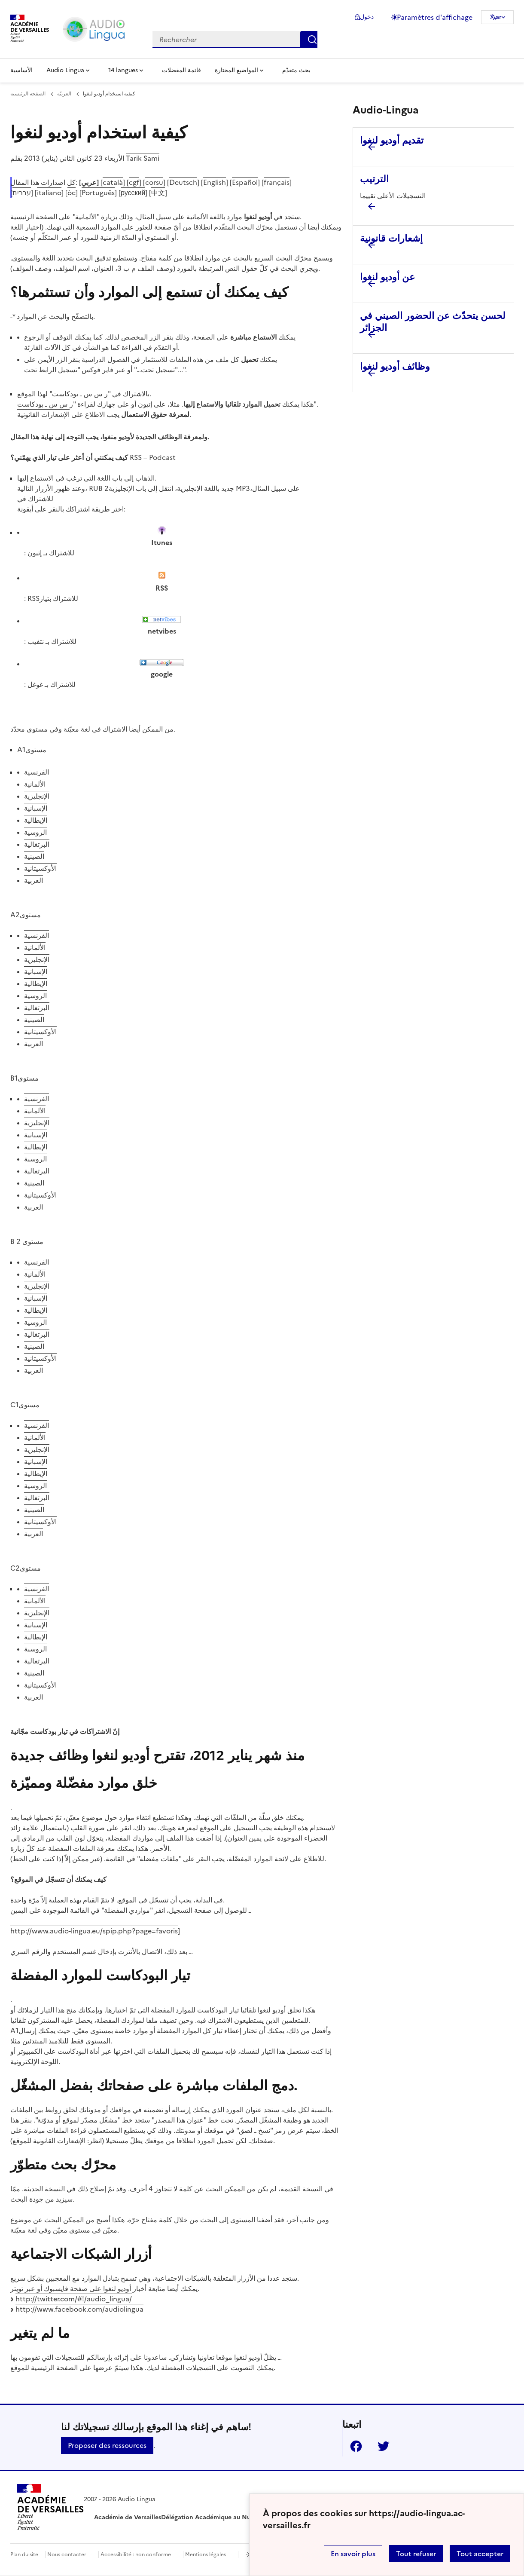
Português (98, 192)
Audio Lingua (65, 70)
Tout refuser (416, 2553)
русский (133, 192)
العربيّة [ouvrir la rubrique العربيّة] (64, 94)
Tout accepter (480, 2553)
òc (71, 192)
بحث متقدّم (296, 70)
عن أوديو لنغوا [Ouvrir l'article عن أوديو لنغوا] (387, 277)
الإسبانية (35, 808)
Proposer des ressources (107, 2445)
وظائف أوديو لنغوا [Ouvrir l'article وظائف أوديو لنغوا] (395, 366)
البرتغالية (36, 844)
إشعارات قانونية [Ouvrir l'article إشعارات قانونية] (391, 238)
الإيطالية (35, 820)
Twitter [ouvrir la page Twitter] (380, 2446)
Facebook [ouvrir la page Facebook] (352, 2446)
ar (499, 16)
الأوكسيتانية (40, 868)
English (214, 182)
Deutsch (183, 182)
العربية (33, 880)
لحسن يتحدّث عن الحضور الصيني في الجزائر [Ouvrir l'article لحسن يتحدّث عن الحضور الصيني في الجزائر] (433, 322)
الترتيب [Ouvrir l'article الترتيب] (374, 179)
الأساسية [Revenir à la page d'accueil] (21, 70)
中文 (158, 192)
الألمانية (35, 784)
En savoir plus (353, 2553)
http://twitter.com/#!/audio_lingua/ (73, 2299)
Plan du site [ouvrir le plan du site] (24, 2554)
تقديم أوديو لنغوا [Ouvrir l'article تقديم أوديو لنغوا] (391, 140)
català (113, 182)
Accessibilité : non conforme (136, 2554)
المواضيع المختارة (236, 70)
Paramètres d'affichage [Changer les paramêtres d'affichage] (434, 17)
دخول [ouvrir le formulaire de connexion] (367, 16)
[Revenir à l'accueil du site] (50, 2508)
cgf (134, 182)
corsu (154, 182)
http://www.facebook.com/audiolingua (79, 2309)
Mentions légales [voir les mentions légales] (205, 2554)
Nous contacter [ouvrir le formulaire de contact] (66, 2554)
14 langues (123, 70)
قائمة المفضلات (181, 70)
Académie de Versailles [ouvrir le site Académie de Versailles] (127, 2517)
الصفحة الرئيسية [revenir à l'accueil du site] (28, 94)
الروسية (35, 832)
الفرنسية (36, 772)
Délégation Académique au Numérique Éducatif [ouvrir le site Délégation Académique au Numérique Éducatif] (231, 2517)
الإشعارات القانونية (43, 414)
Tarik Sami (142, 158)
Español (245, 182)
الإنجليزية (36, 796)
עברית (21, 192)
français (276, 182)
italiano (49, 192)
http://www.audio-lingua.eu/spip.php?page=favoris (94, 1931)
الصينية (34, 856)
